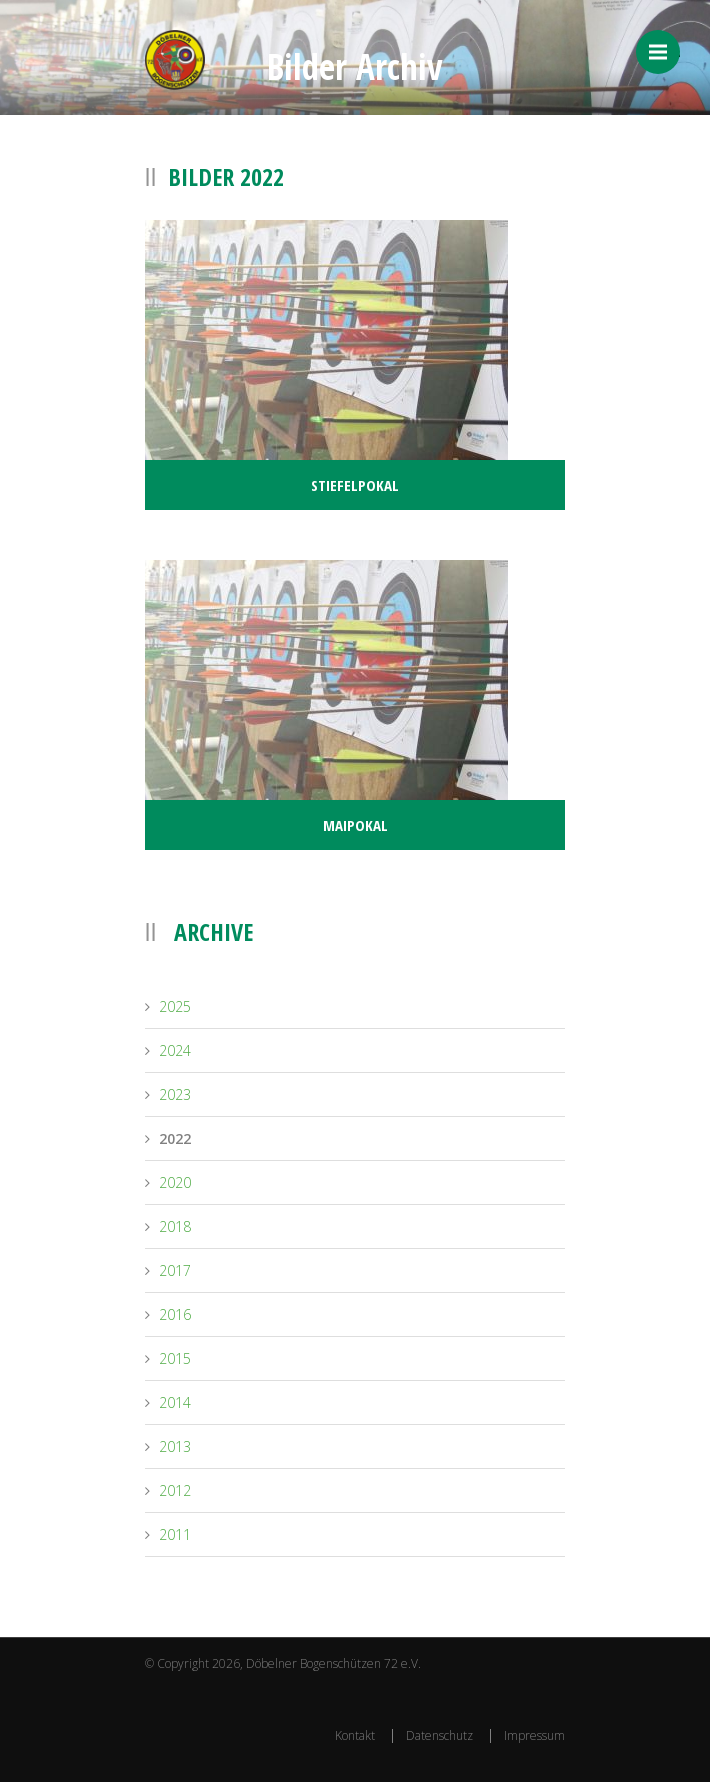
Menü (664, 52)
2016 (175, 1314)
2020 (175, 1182)
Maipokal (355, 825)
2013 (175, 1446)
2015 (175, 1358)
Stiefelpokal (355, 485)
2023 (175, 1094)
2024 (175, 1050)
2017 (175, 1270)
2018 (175, 1226)
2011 (175, 1534)
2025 (175, 1006)
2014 (175, 1402)
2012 (175, 1490)
